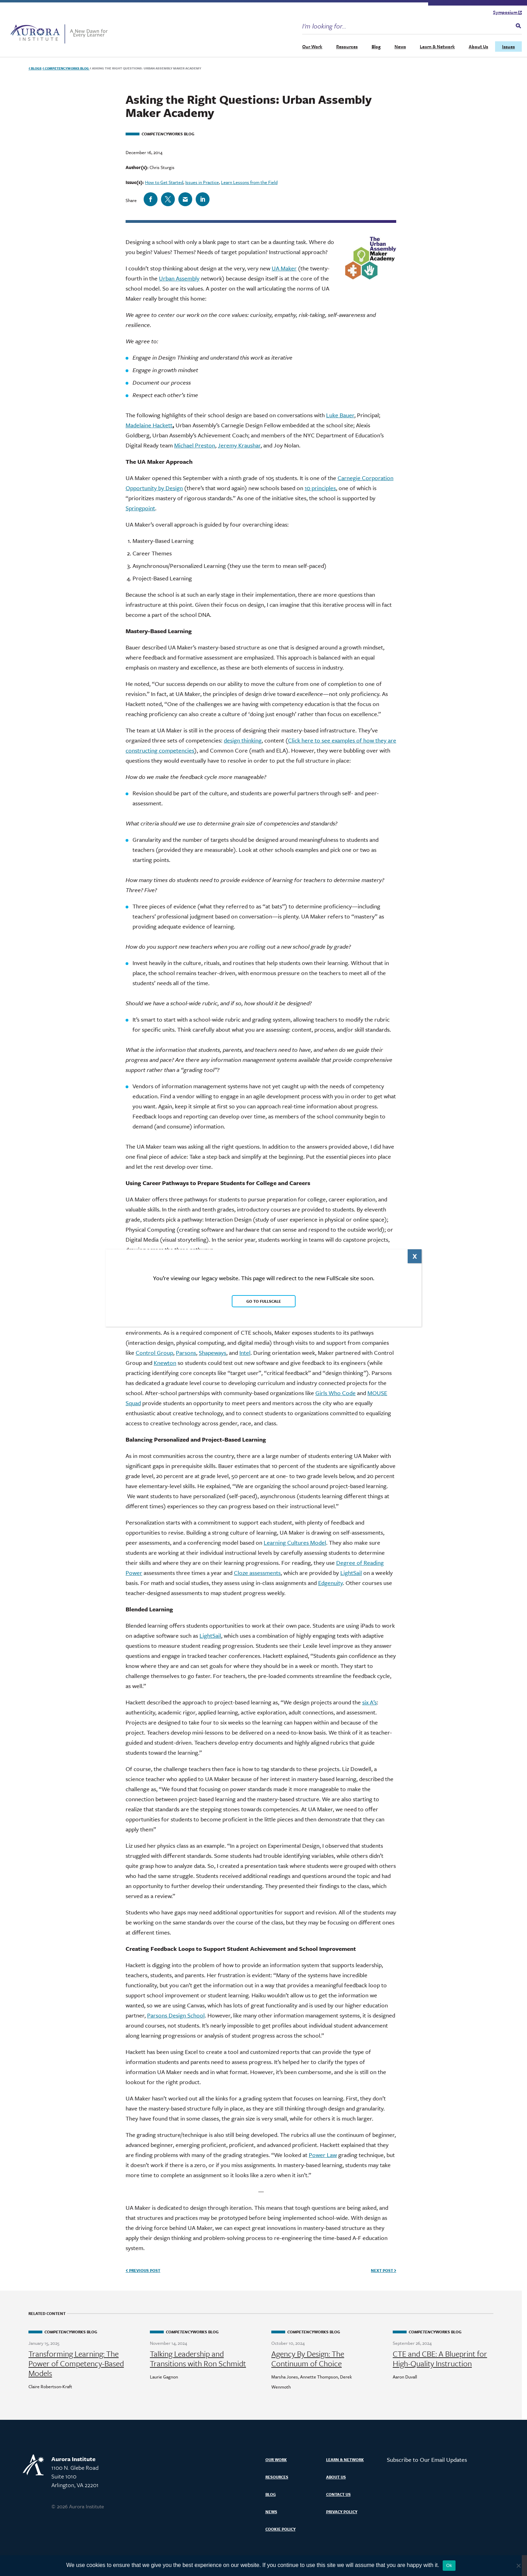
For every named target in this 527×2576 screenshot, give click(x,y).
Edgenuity (330, 1582)
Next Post (383, 2270)
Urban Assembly (179, 278)
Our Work (312, 46)
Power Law (323, 2154)
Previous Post (143, 2270)
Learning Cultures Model (295, 1542)
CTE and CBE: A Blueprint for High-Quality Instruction (440, 2358)
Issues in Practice (202, 182)
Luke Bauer (340, 415)
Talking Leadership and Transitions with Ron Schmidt (198, 2358)
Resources (347, 46)
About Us (478, 46)
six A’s (369, 1702)
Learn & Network (437, 46)
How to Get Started (164, 182)
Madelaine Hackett (149, 425)
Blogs (35, 68)
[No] (518, 2565)
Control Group (154, 1352)
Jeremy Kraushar (239, 445)
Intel (244, 1352)
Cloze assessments (257, 1572)
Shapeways (212, 1352)
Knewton (165, 1362)
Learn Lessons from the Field (249, 182)
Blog (376, 46)
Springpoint (140, 508)
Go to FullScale (263, 1301)
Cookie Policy (280, 2529)
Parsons (186, 1352)
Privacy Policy (341, 2512)
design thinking (243, 740)
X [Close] (415, 1256)
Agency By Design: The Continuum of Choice (307, 2358)
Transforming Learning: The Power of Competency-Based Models (76, 2363)
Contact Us (338, 2494)
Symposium (507, 12)
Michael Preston (194, 445)
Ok (449, 2565)
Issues (508, 46)
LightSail (351, 1572)
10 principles (320, 488)
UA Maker (284, 268)
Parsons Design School (176, 2015)
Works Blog (66, 68)
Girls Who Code (335, 1392)
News (400, 46)
